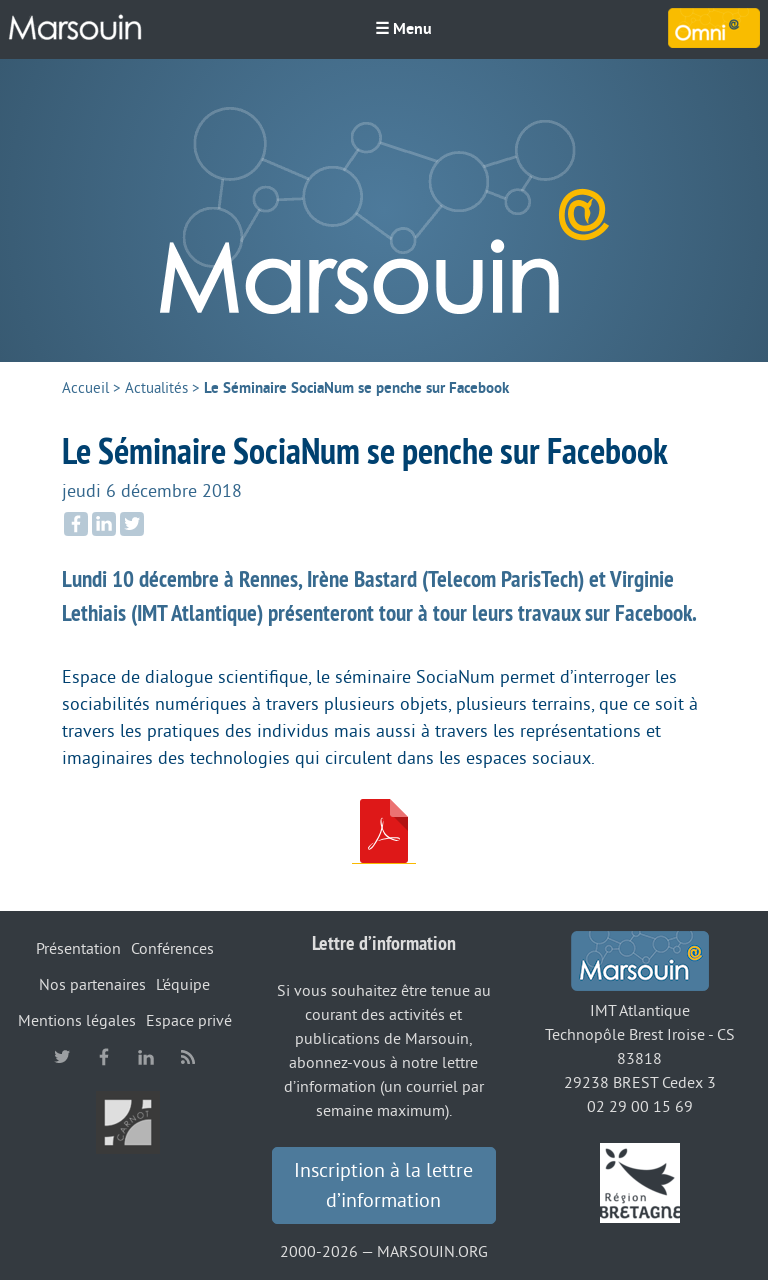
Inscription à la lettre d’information (383, 1186)
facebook (104, 1057)
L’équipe (183, 985)
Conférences (172, 949)
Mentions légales (77, 1021)
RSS (188, 1057)
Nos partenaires (92, 985)
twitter (62, 1057)
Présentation (78, 949)
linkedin (146, 1057)
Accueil (85, 388)
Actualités (156, 388)
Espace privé (189, 1021)
